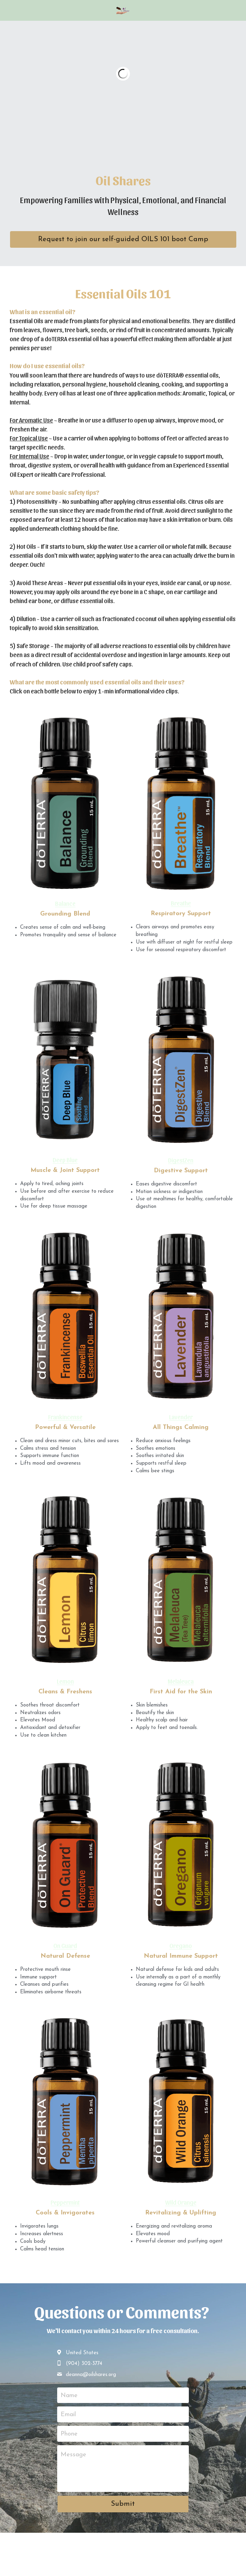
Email (68, 2414)
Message (73, 2454)
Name (69, 2395)
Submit (123, 2504)
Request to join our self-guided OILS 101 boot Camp (123, 239)
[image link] (123, 10)
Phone (69, 2433)
